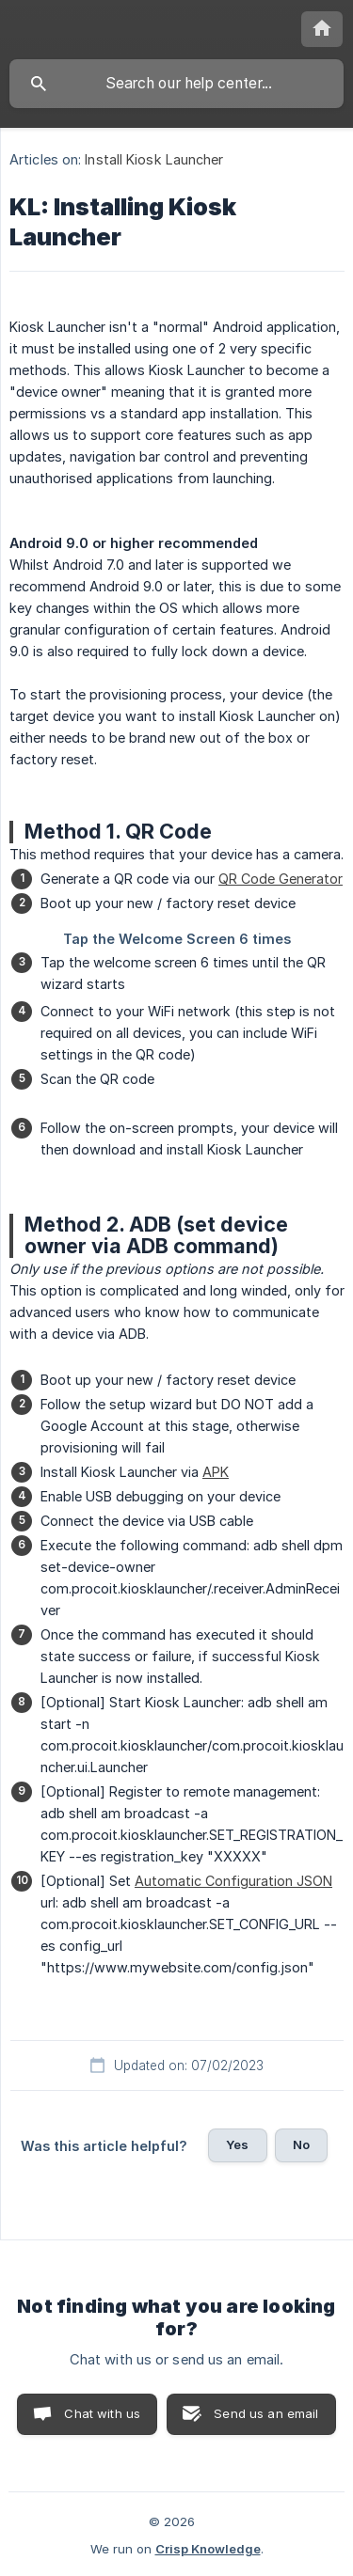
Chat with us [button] (102, 2413)
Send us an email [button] (266, 2413)
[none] (322, 29)
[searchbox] (176, 83)
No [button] (301, 2144)
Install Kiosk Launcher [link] (154, 159)
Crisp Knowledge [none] (208, 2548)
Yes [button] (237, 2144)
